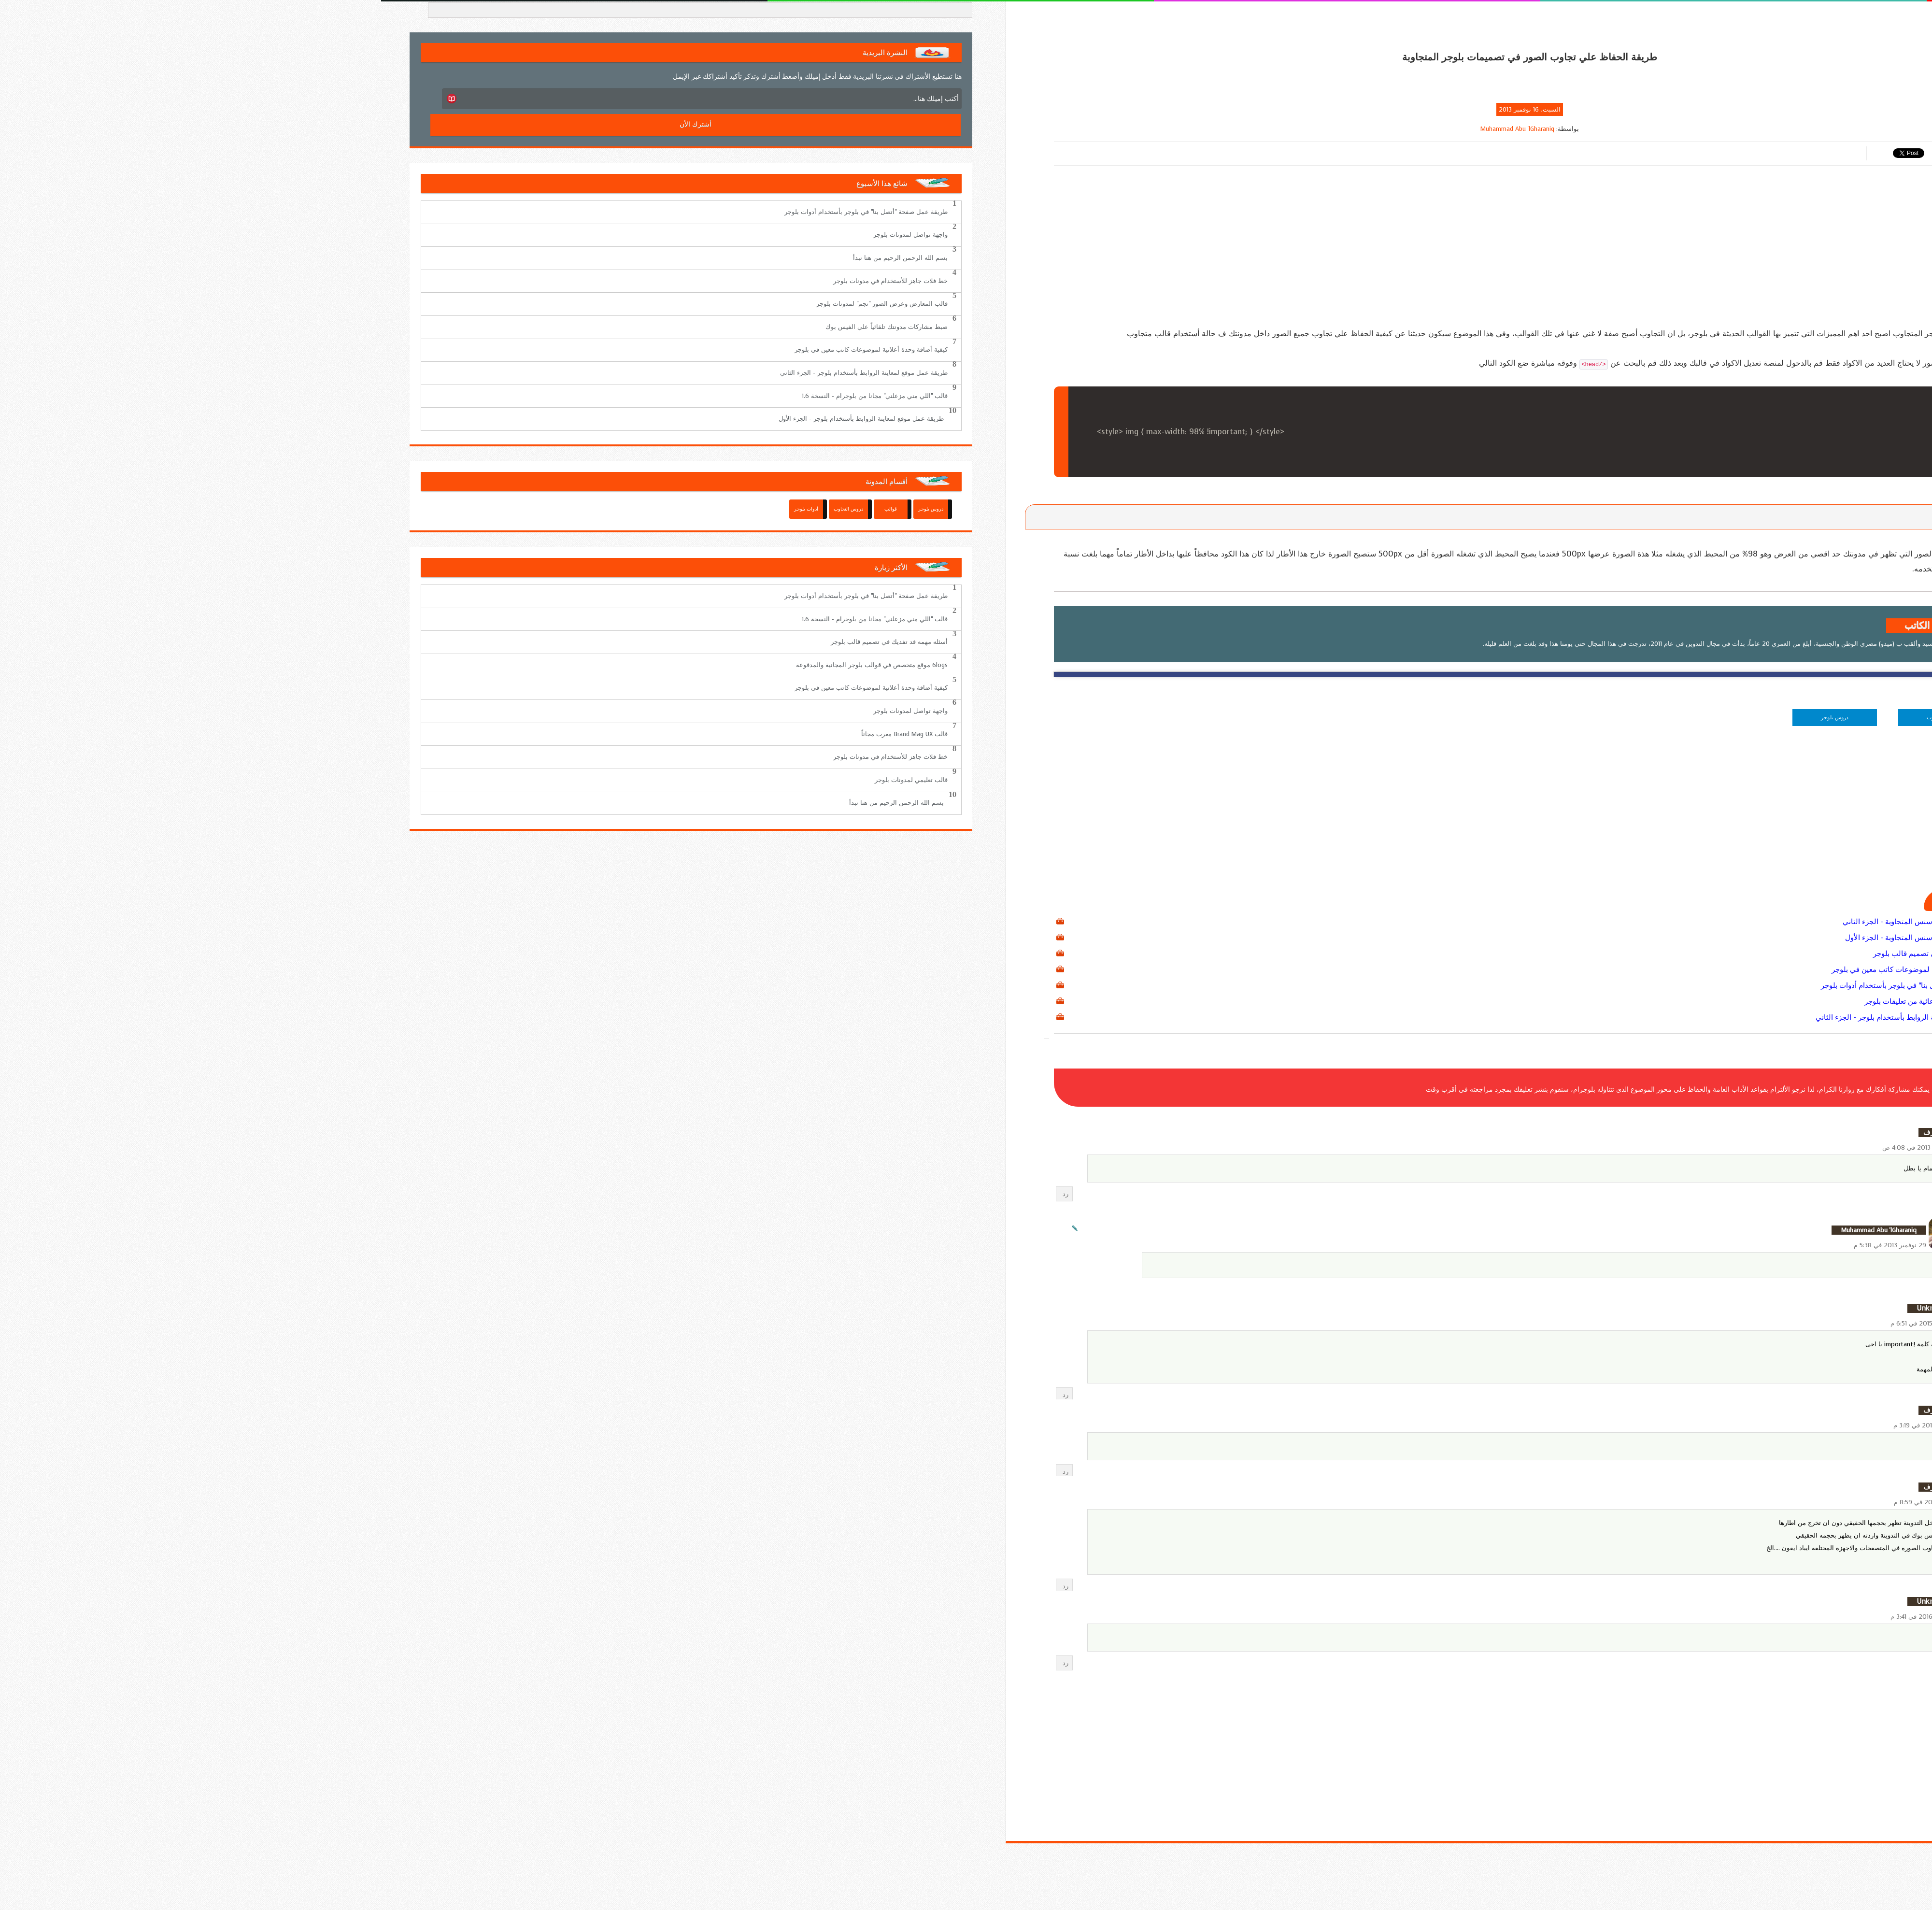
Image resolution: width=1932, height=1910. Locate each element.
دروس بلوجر (1453, 717)
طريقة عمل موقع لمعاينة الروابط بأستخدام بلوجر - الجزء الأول (480, 418)
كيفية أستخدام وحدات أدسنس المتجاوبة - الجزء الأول (1544, 937)
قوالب (509, 509)
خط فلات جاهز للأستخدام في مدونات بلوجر (509, 281)
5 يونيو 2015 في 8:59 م (1545, 1502)
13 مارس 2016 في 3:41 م (1543, 1616)
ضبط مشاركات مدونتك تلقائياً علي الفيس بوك (505, 327)
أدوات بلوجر (425, 509)
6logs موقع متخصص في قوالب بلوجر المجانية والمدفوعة (491, 665)
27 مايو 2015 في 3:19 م (1544, 1425)
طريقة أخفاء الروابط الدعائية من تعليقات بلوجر (1553, 1001)
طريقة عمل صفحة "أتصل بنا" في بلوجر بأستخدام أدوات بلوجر (1532, 985)
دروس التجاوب (1561, 717)
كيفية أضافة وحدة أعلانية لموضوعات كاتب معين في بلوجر (1537, 969)
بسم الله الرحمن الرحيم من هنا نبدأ (519, 258)
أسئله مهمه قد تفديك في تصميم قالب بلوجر (1558, 953)
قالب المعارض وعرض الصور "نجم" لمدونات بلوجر (501, 303)
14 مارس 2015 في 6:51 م (1543, 1323)
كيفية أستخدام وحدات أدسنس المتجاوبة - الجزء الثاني (1543, 921)
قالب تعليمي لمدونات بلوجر (530, 780)
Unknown (1551, 1308)
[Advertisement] (1148, 250)
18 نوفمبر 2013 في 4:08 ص (1539, 1147)
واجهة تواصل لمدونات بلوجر (529, 234)
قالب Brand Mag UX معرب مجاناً (523, 734)
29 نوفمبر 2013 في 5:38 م (1509, 1245)
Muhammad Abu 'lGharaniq (1136, 129)
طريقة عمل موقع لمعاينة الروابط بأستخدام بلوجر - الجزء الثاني (1529, 1017)
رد (684, 1194)
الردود (1573, 1202)
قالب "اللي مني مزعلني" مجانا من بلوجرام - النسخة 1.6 (494, 396)
